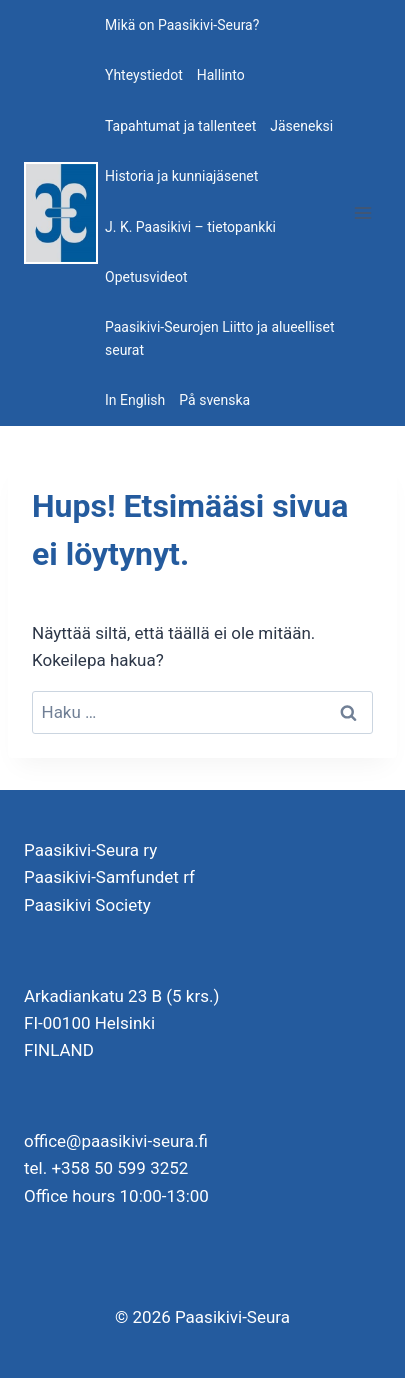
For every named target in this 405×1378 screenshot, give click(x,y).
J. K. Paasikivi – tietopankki (190, 227)
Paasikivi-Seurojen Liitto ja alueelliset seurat (220, 338)
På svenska (214, 400)
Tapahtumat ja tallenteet (180, 126)
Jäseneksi (301, 126)
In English (135, 400)
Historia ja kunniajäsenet (181, 176)
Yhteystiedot (144, 75)
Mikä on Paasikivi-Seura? (182, 25)
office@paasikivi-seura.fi (116, 1141)
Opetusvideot (146, 277)
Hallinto (221, 75)
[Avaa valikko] (362, 212)
